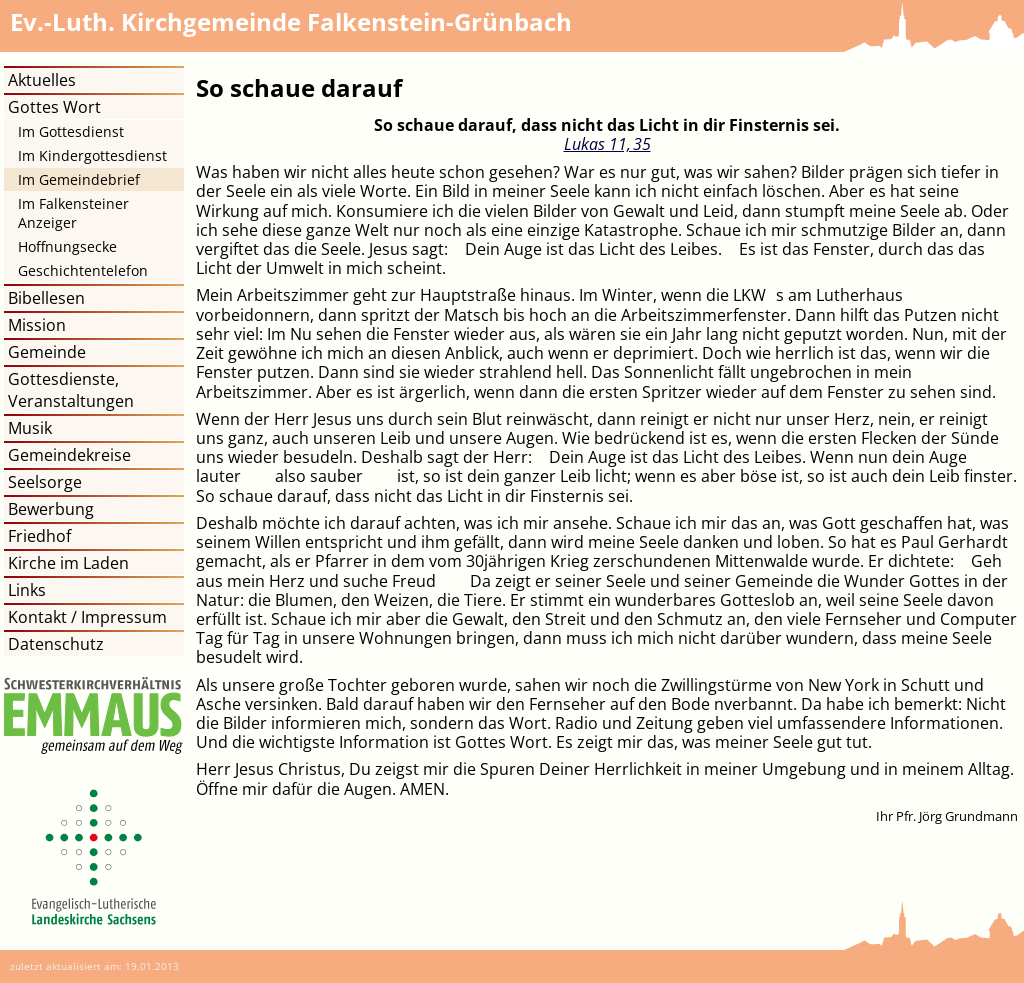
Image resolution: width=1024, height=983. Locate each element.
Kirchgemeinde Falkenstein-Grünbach (291, 21)
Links (27, 590)
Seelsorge (45, 482)
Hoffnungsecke (67, 246)
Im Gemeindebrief (79, 179)
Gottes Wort (54, 107)
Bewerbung (51, 509)
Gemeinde (47, 352)
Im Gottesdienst (71, 131)
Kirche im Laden (68, 563)
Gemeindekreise (69, 455)
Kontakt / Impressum (87, 617)
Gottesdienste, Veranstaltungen (71, 390)
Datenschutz (56, 644)
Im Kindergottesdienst (92, 155)
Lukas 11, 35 (607, 144)
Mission (37, 325)
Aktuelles (42, 80)
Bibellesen (46, 298)
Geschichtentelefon (83, 270)
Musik (30, 428)
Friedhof (39, 536)
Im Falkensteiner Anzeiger (73, 213)
